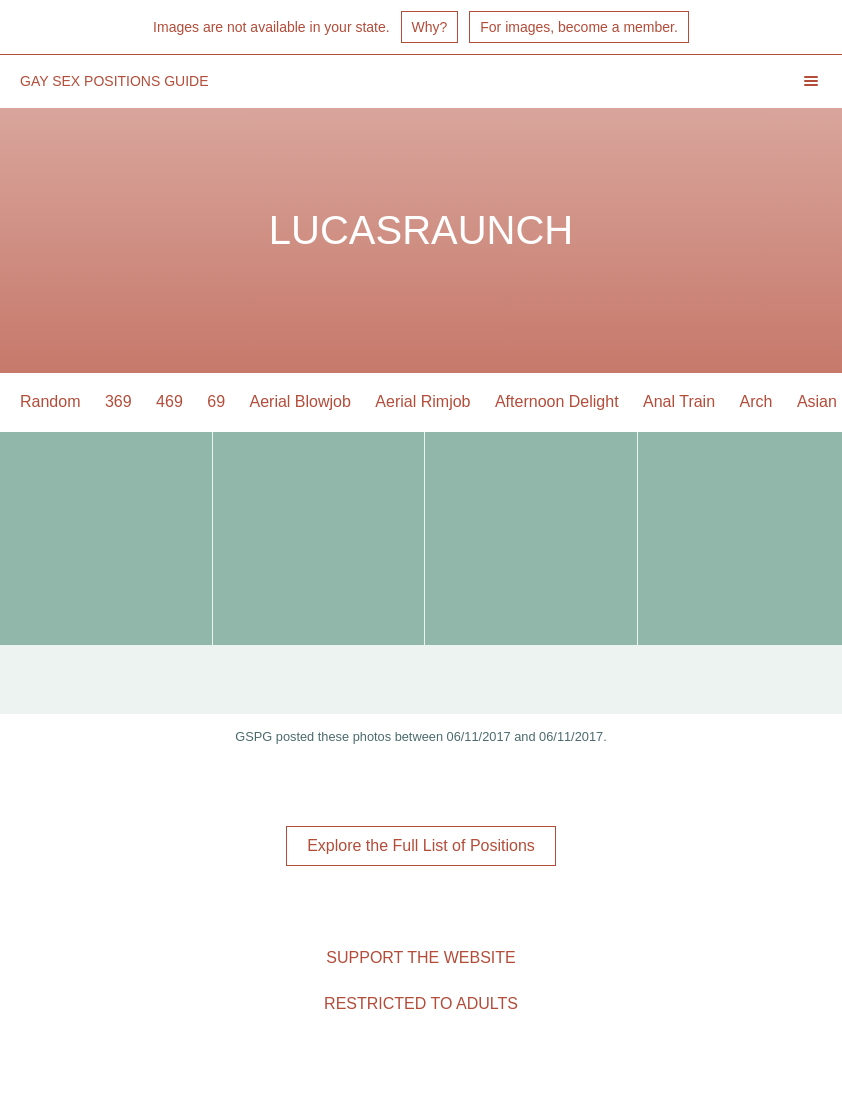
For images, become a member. (579, 27)
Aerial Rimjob (422, 401)
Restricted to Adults (421, 1003)
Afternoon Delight (557, 401)
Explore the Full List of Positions (421, 845)
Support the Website (420, 957)
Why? (430, 27)
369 (118, 401)
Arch (756, 401)
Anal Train (679, 401)
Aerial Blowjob (300, 401)
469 (169, 401)
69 (216, 401)
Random (50, 401)
